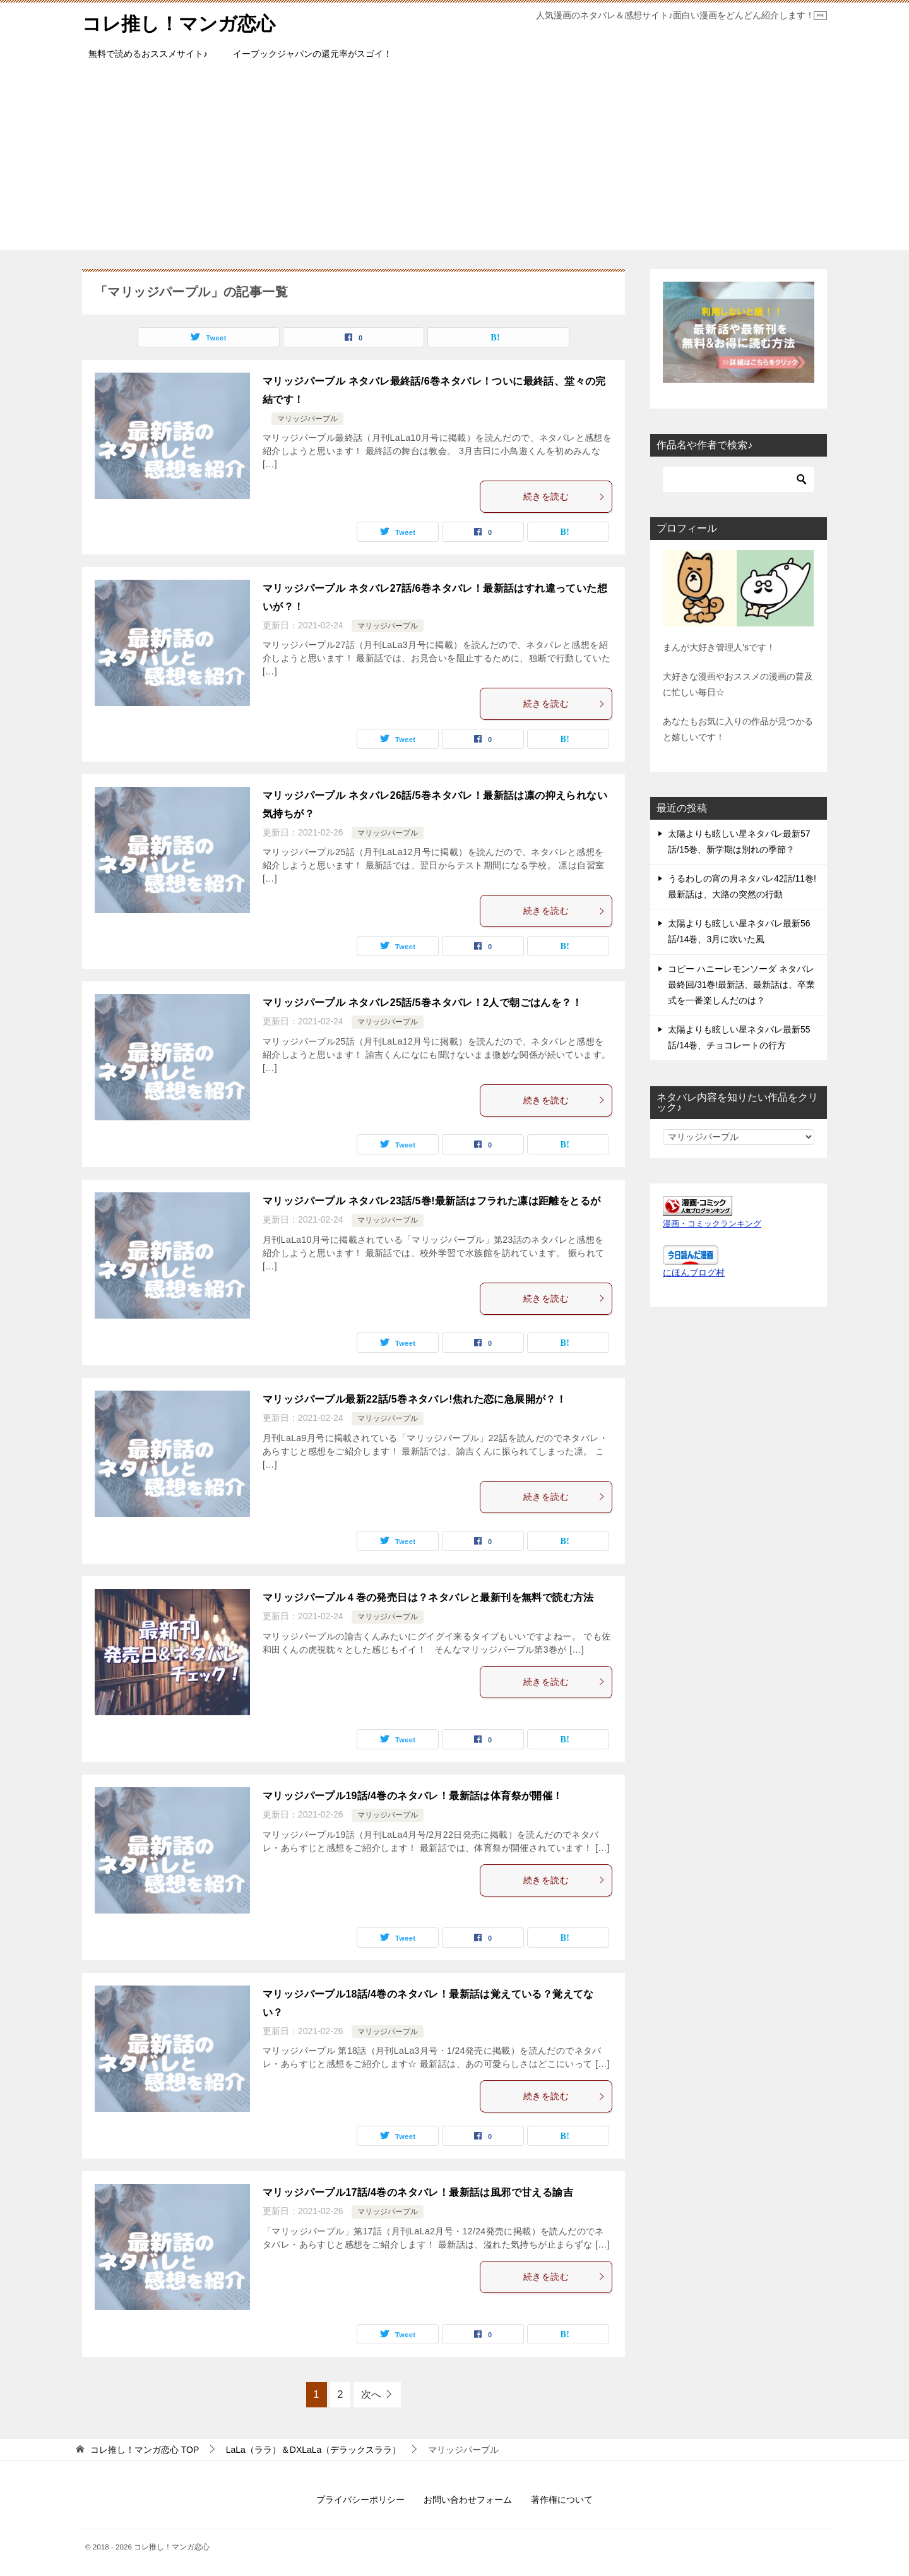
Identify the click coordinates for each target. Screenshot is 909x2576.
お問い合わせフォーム (468, 2500)
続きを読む (564, 496)
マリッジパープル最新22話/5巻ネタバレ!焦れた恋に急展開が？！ (414, 1399)
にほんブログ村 (694, 1272)
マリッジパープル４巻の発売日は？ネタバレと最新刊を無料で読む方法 (428, 1597)
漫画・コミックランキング (712, 1223)
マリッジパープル (307, 418)
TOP (144, 2450)
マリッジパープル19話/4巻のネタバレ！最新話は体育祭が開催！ (413, 1795)
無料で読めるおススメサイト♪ (148, 54)
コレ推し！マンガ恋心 (178, 22)
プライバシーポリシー (360, 2500)
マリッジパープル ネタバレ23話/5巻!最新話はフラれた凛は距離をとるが (431, 1200)
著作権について (562, 2500)
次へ (371, 2394)
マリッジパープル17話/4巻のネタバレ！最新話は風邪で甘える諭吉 (418, 2192)
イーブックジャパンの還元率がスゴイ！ (312, 54)
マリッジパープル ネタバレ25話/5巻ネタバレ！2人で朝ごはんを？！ (422, 1002)
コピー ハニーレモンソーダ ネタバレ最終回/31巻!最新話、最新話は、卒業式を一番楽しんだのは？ (741, 984)
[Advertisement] (454, 161)
